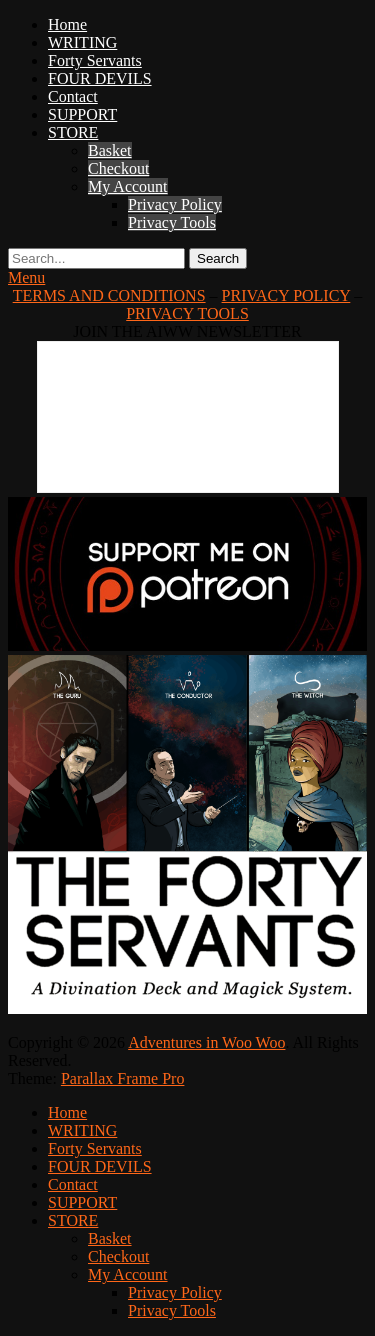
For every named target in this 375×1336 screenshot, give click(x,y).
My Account (128, 186)
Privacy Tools (172, 222)
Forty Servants (95, 60)
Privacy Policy (175, 204)
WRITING (82, 42)
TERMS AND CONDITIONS (109, 295)
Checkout (118, 168)
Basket (110, 150)
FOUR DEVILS (100, 78)
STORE (73, 132)
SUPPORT (82, 114)
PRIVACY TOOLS (187, 313)
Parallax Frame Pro (123, 1078)
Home (67, 24)
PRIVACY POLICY (286, 295)
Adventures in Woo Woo (206, 1042)
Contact (73, 96)
